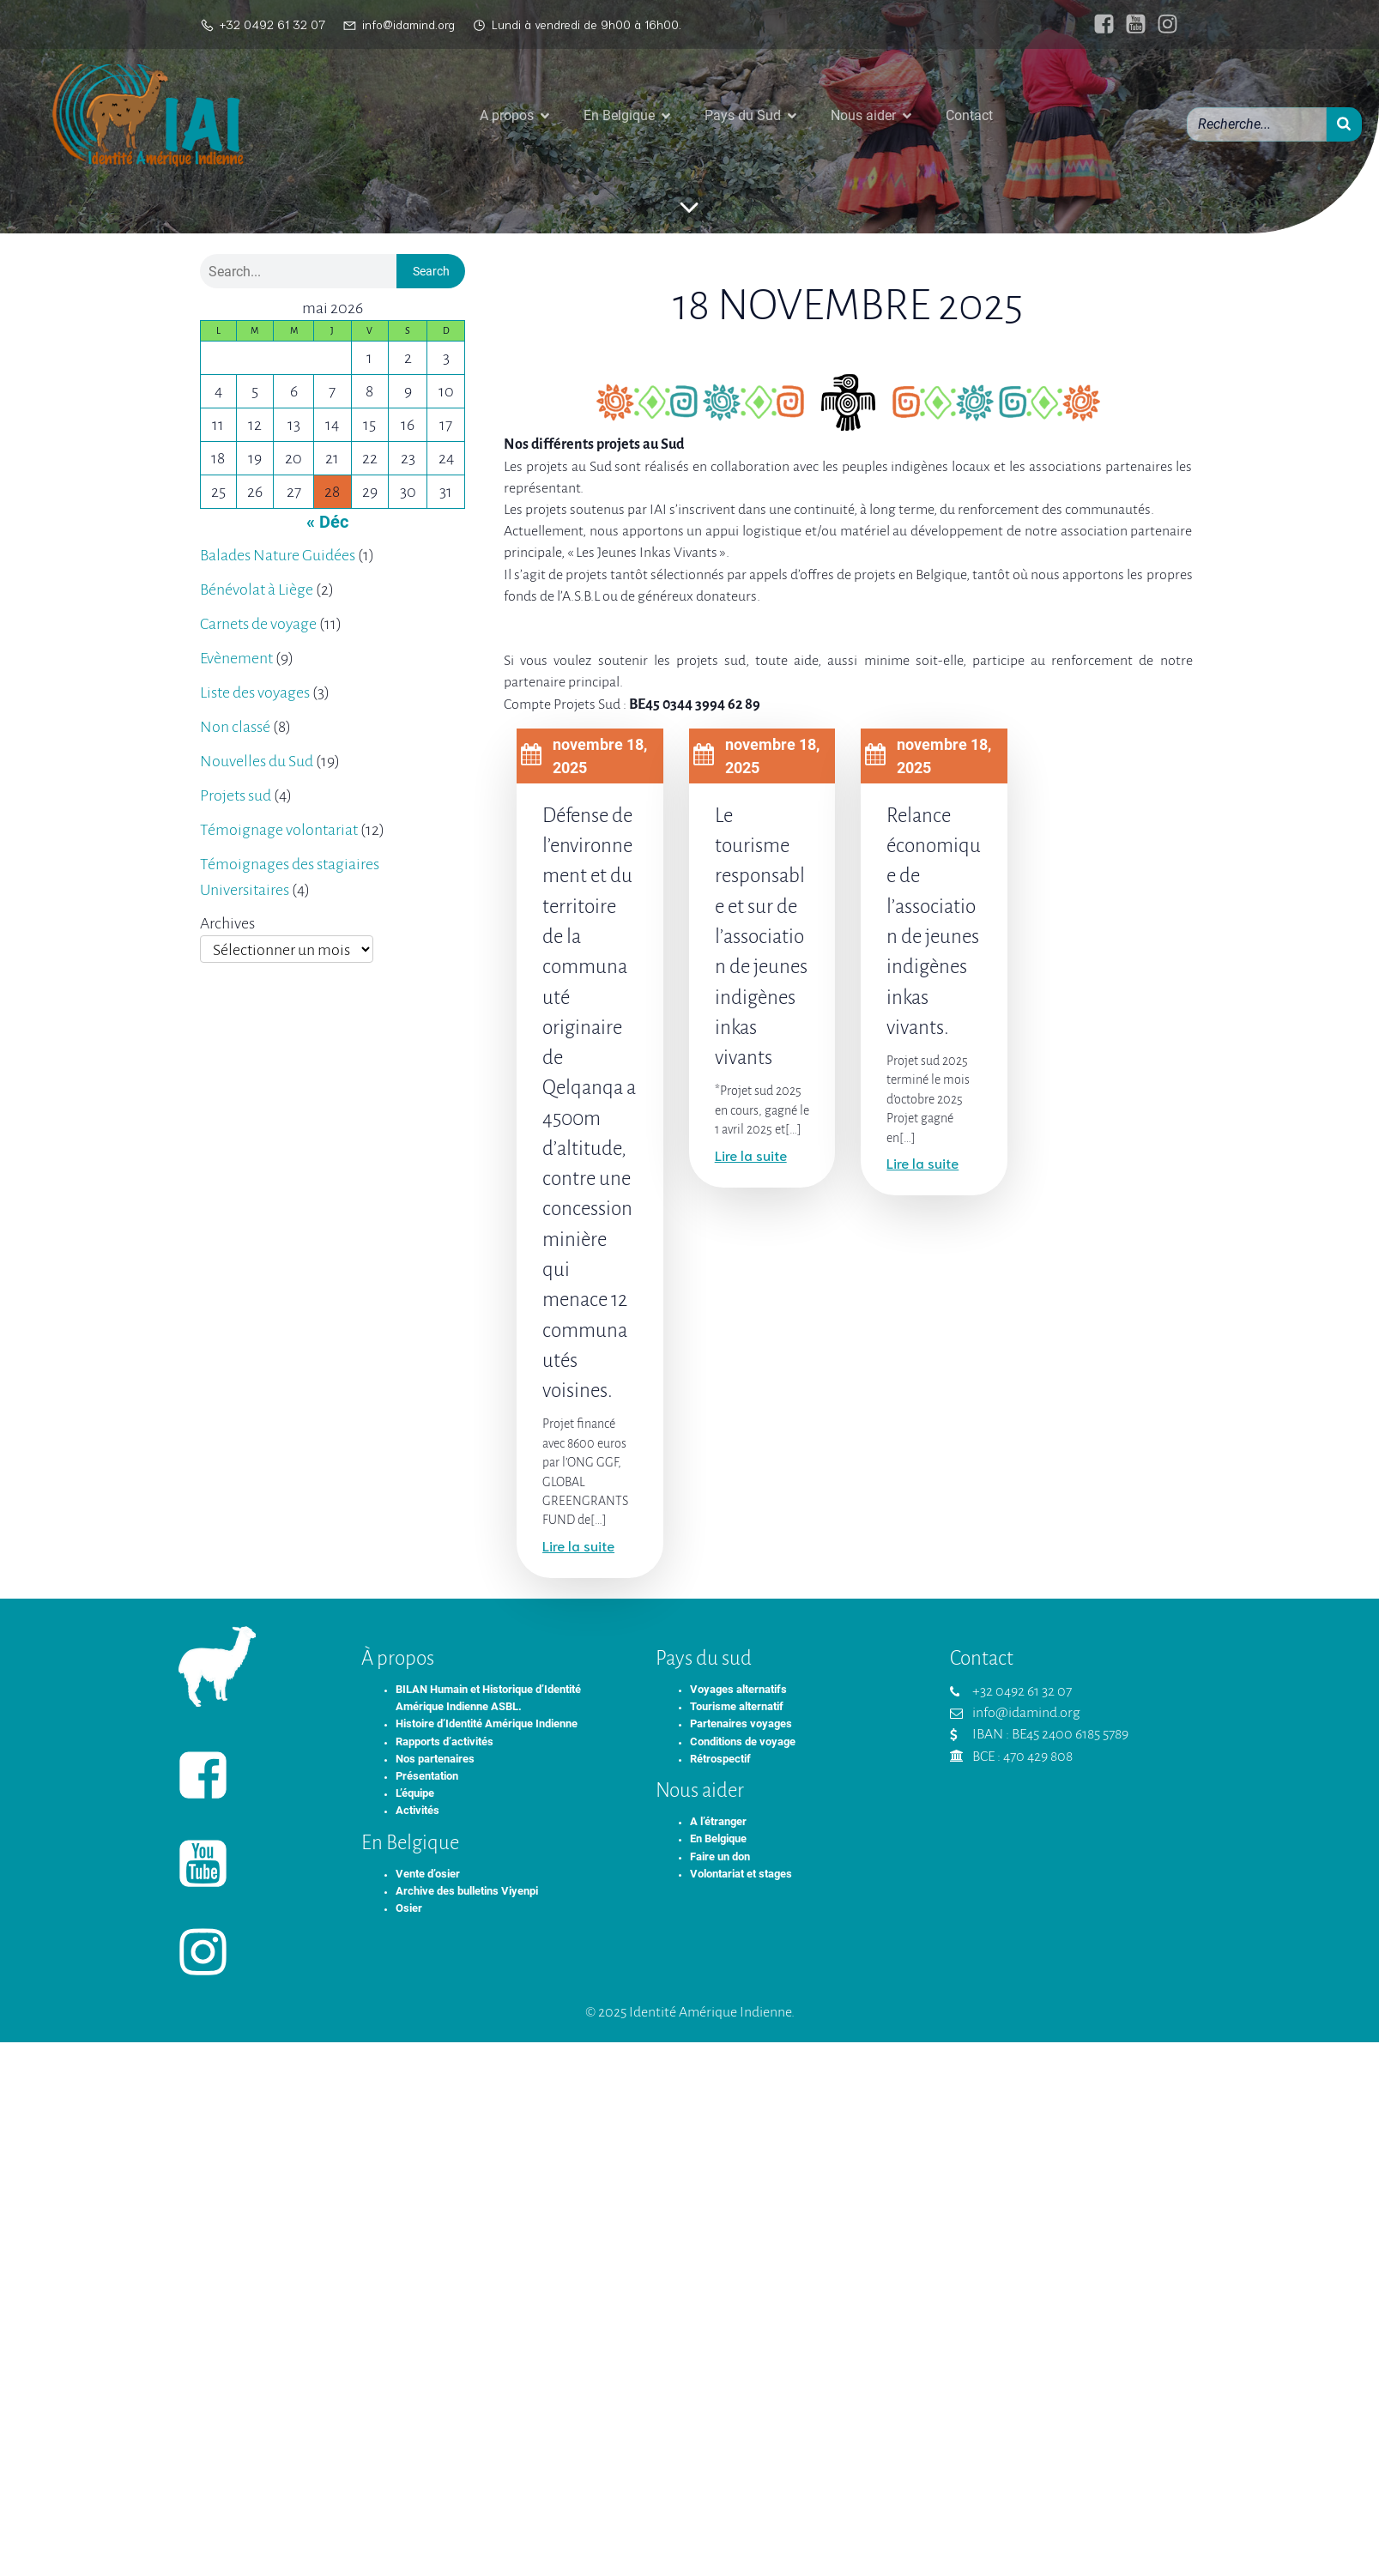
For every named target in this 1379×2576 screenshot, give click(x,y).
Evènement (236, 658)
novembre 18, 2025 (584, 756)
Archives (227, 923)
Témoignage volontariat (279, 829)
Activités (417, 1810)
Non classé (235, 726)
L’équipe (415, 1793)
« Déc (327, 521)
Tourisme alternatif (736, 1706)
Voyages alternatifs (738, 1689)
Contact (969, 115)
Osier (409, 1908)
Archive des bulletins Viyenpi (467, 1890)
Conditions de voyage (742, 1741)
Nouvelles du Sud (256, 761)
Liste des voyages (255, 692)
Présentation (427, 1775)
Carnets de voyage (258, 623)
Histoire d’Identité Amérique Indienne (487, 1723)
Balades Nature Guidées (277, 555)
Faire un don (720, 1856)
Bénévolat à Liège (256, 589)
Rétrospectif (720, 1758)
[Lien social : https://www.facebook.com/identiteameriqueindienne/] (1100, 24)
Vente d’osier (428, 1873)
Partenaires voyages (741, 1723)
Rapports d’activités (444, 1741)
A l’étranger (718, 1821)
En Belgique (718, 1838)
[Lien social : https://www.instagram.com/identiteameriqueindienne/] (1163, 24)
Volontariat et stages (741, 1873)
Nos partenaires (435, 1758)
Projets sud (235, 795)
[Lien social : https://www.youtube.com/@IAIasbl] (1131, 24)
